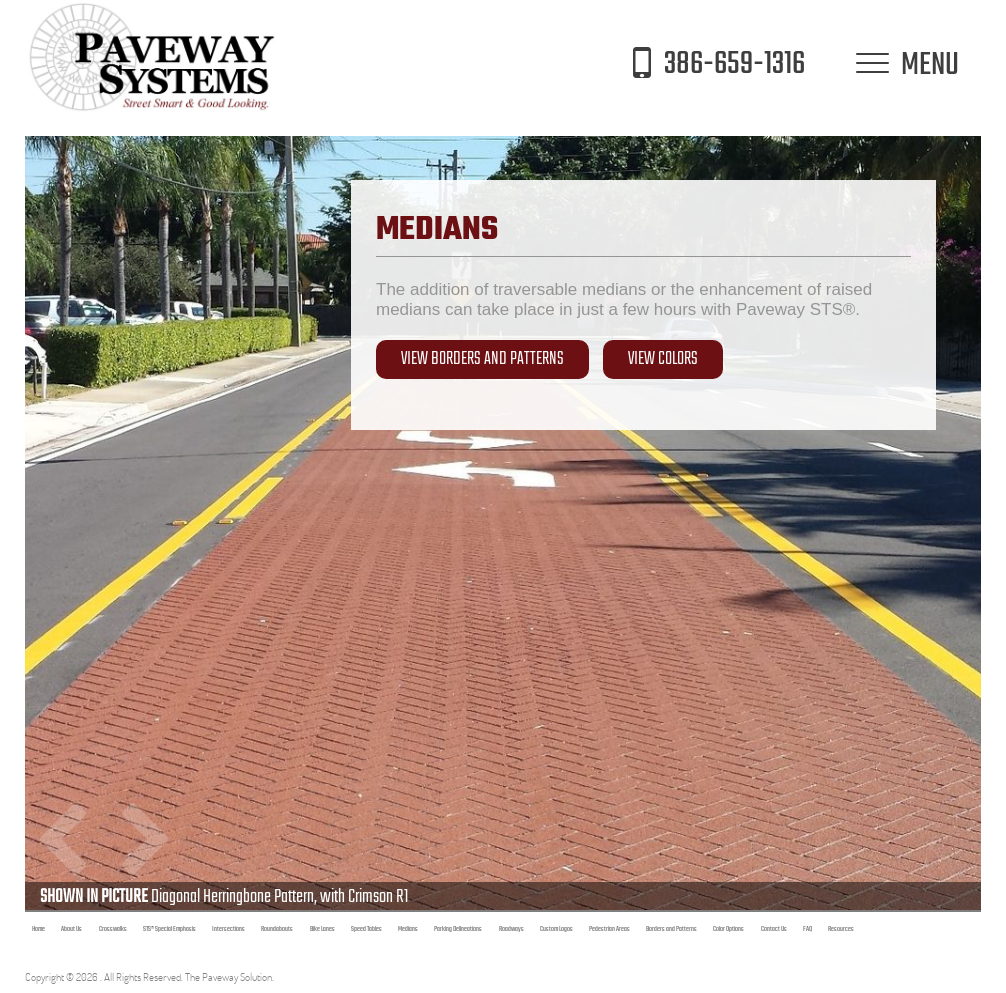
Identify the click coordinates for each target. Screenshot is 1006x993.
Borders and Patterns (671, 929)
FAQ (807, 929)
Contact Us (774, 929)
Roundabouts (277, 929)
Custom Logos (556, 929)
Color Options (728, 929)
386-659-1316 (712, 64)
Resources (841, 929)
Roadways (511, 929)
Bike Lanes (322, 929)
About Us (71, 929)
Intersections (228, 929)
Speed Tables (366, 929)
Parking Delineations (458, 929)
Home (38, 929)
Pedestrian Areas (609, 929)
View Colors (663, 359)
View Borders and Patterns (482, 359)
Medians (408, 929)
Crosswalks (113, 929)
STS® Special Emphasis (169, 929)
